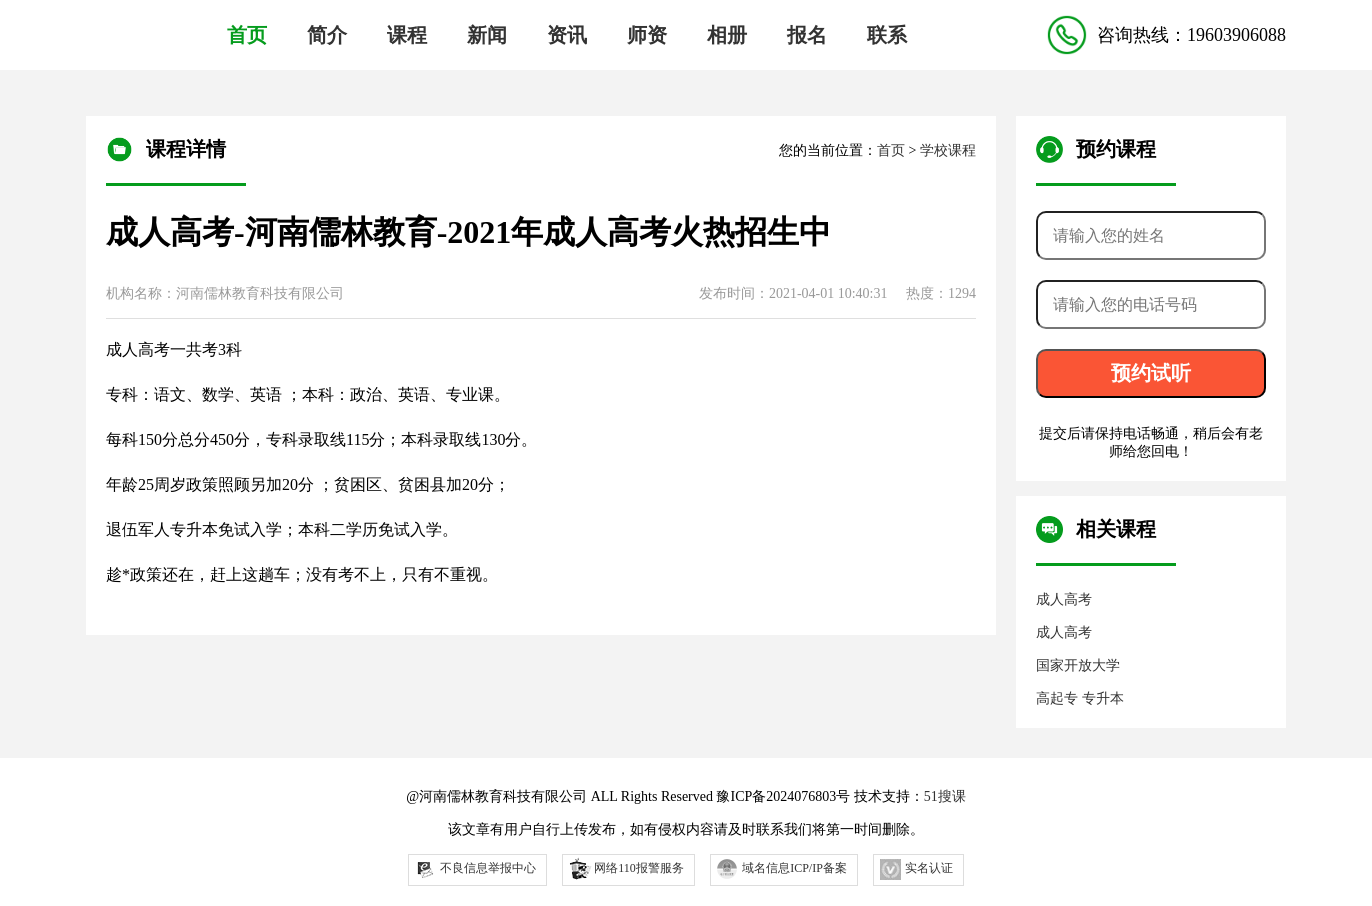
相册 (727, 35)
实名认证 (916, 869)
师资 (647, 35)
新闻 (487, 35)
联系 (887, 35)
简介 (327, 35)
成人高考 (1064, 599)
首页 (247, 35)
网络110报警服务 (625, 867)
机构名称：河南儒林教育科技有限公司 (225, 293)
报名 (807, 35)
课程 (407, 35)
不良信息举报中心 (475, 869)
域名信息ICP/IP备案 (782, 869)
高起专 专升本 (1080, 698)
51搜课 (945, 796)
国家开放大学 (1078, 665)
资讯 (567, 35)
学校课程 (948, 150)
